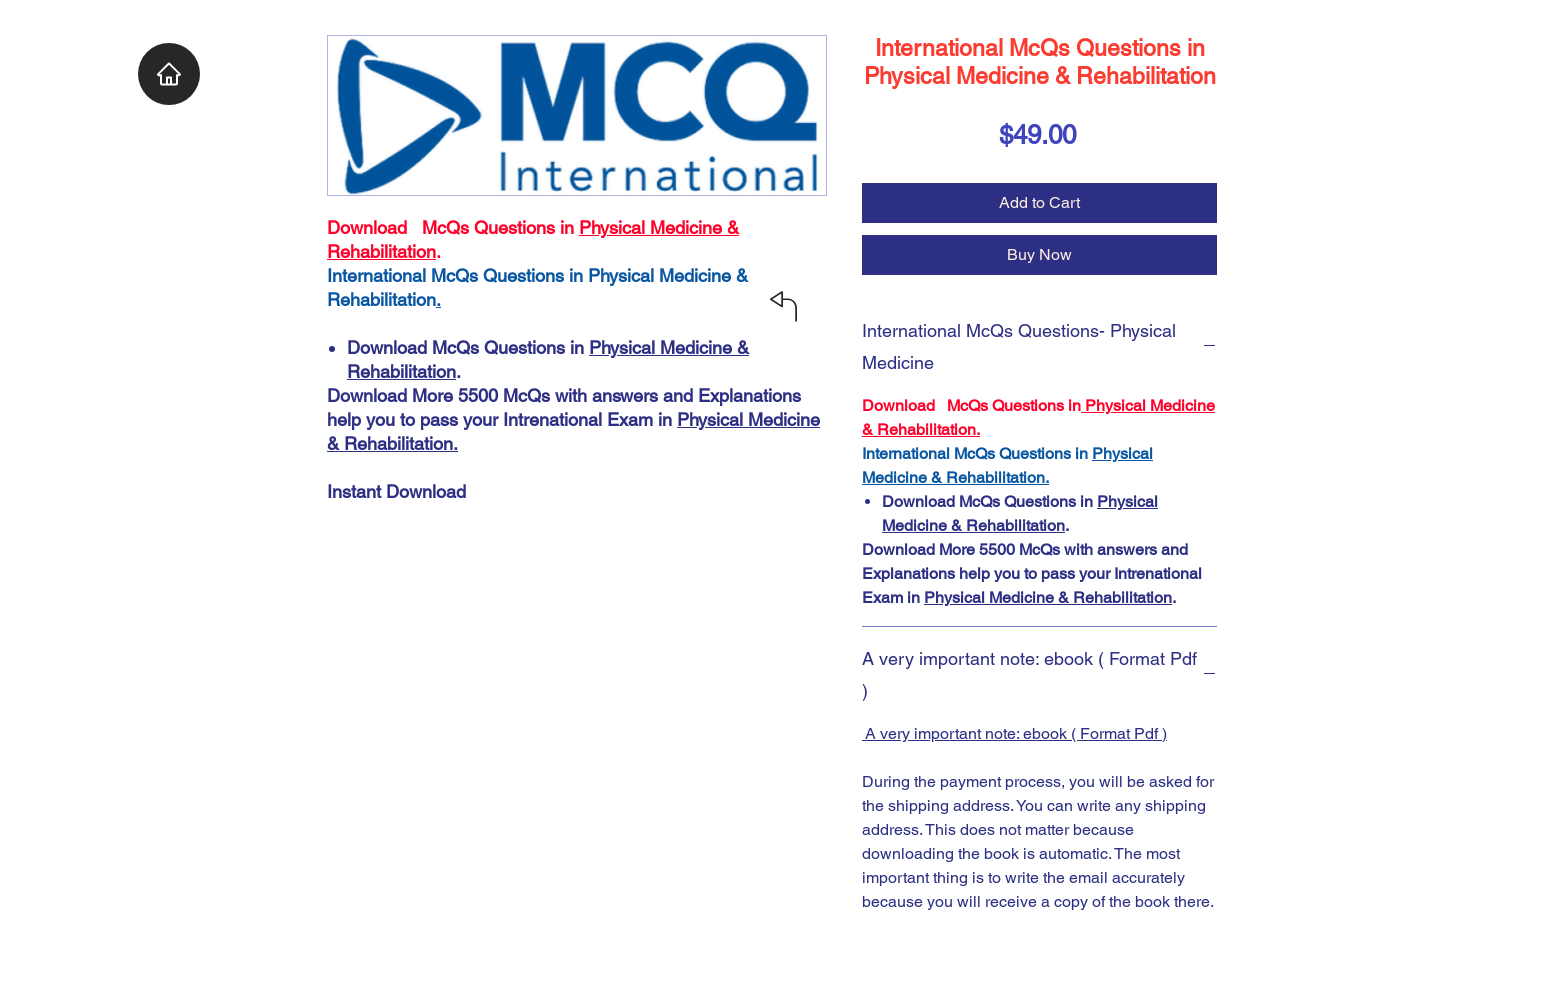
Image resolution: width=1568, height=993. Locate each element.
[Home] (169, 74)
